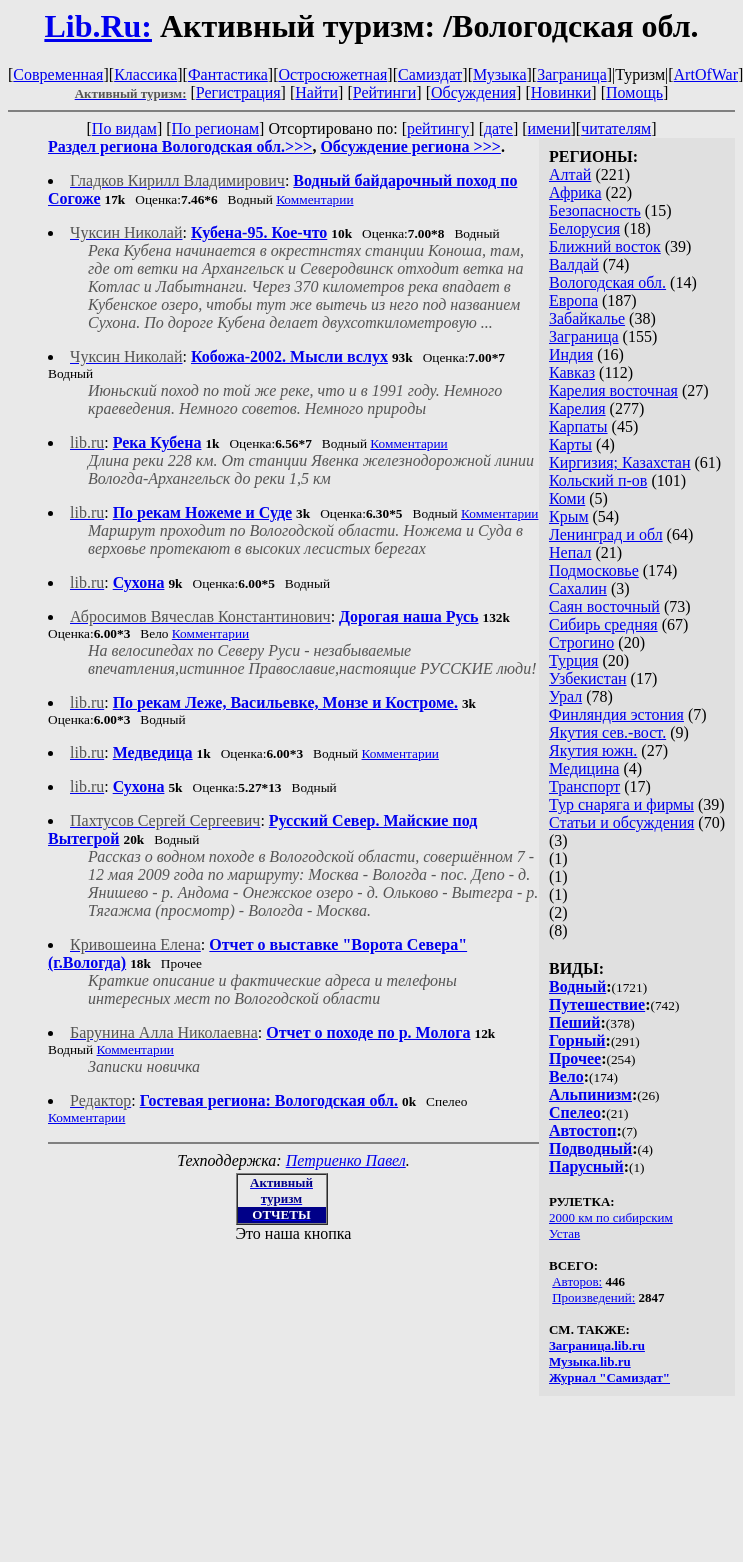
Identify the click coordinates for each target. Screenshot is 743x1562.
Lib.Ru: (98, 26)
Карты (570, 444)
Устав (564, 1233)
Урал (565, 696)
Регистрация (238, 92)
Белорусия (584, 228)
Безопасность (595, 210)
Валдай (574, 264)
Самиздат (430, 74)
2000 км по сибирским (611, 1217)
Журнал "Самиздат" (609, 1377)
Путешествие (597, 1004)
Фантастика (228, 74)
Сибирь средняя (603, 624)
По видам (124, 128)
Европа (573, 300)
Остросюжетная (332, 74)
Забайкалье (587, 318)
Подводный (590, 1148)
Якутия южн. (593, 750)
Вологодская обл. (607, 282)
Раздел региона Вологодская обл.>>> (180, 146)
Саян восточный (604, 606)
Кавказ (572, 372)
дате (498, 128)
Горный (577, 1040)
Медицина (584, 768)
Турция (573, 660)
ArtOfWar (706, 74)
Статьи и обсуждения (621, 822)
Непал (570, 552)
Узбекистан (588, 678)
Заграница (572, 74)
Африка (575, 192)
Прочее (575, 1058)
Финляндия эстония (616, 714)
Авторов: (577, 1281)
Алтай (570, 174)
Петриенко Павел (346, 1160)
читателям (616, 128)
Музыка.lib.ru (590, 1361)
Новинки (561, 92)
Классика (145, 74)
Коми (567, 498)
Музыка (500, 74)
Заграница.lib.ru (597, 1345)
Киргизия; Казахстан (620, 462)
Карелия (577, 408)
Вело (566, 1076)
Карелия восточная (613, 390)
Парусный (586, 1166)
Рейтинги (385, 92)
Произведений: (593, 1297)
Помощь (634, 92)
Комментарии (314, 199)
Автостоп (582, 1130)
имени (549, 128)
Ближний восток (605, 246)
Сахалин (578, 588)
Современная (58, 74)
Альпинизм (590, 1094)
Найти (316, 92)
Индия (571, 354)
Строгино (581, 642)
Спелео (575, 1112)
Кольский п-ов (598, 480)
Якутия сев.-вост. (607, 732)
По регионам (216, 128)
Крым (569, 516)
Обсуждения (473, 92)
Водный (577, 986)
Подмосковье (594, 570)
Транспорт (584, 786)
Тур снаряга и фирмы (621, 804)
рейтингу (438, 128)
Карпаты (578, 426)
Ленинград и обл (606, 534)
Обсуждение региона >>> (410, 146)
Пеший (575, 1022)
